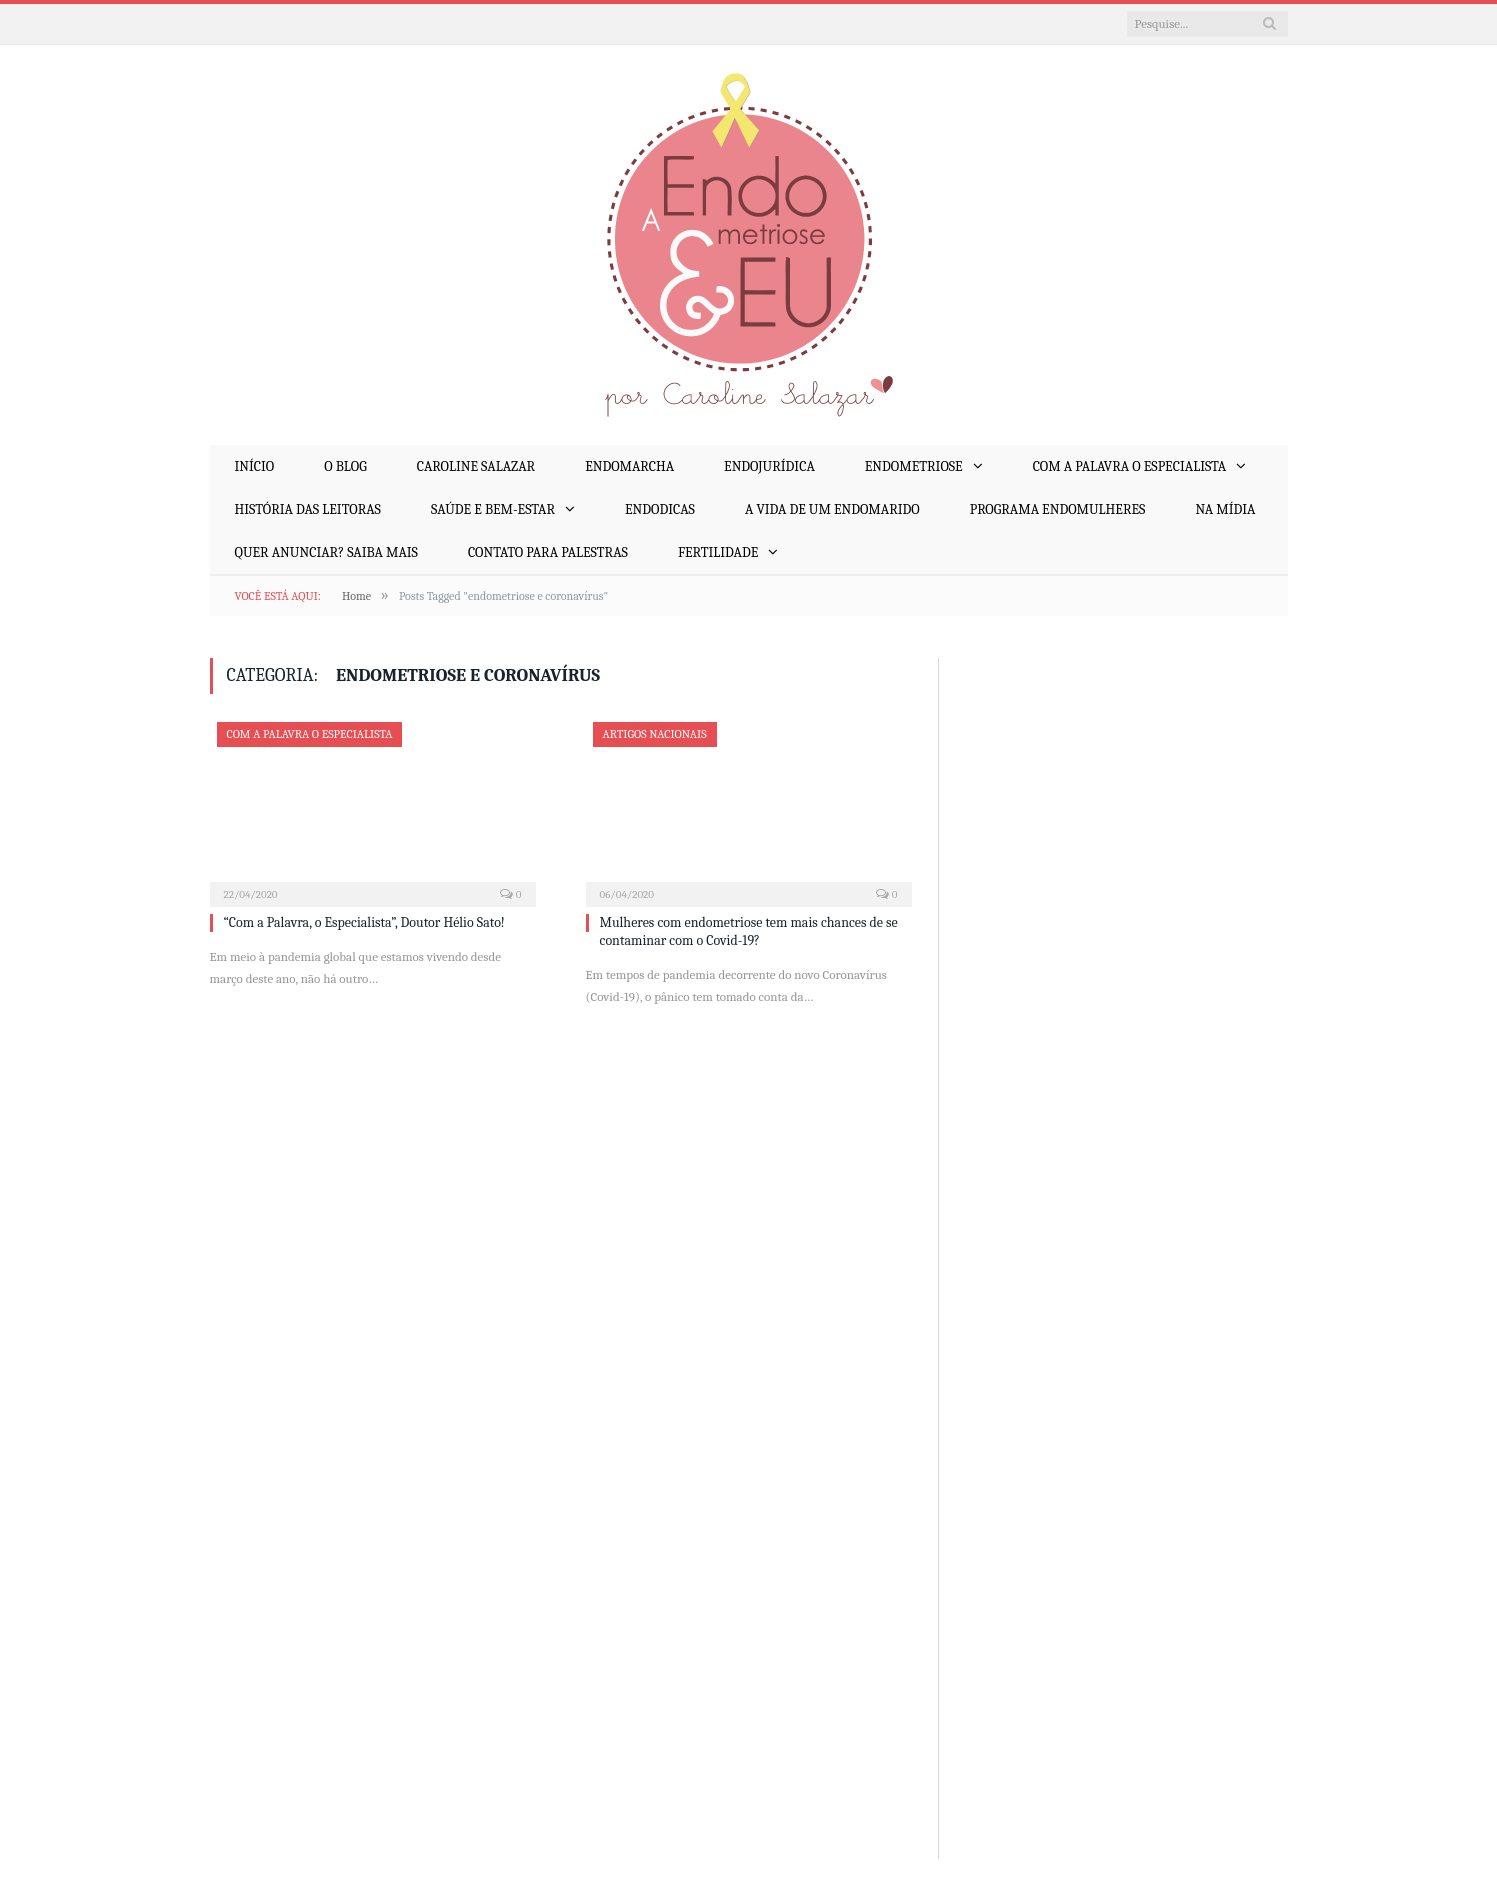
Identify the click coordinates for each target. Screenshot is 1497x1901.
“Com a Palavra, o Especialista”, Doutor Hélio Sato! (364, 922)
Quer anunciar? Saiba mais (326, 552)
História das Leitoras (308, 509)
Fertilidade (718, 552)
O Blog (345, 466)
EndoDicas (660, 509)
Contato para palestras (548, 552)
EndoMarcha (629, 466)
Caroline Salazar (476, 466)
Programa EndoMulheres (1058, 509)
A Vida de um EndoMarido (832, 509)
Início (255, 466)
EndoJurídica (769, 466)
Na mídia (1225, 509)
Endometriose (914, 466)
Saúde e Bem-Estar (493, 509)
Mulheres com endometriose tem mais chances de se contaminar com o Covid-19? (749, 931)
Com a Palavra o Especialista (1130, 466)
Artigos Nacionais (655, 734)
